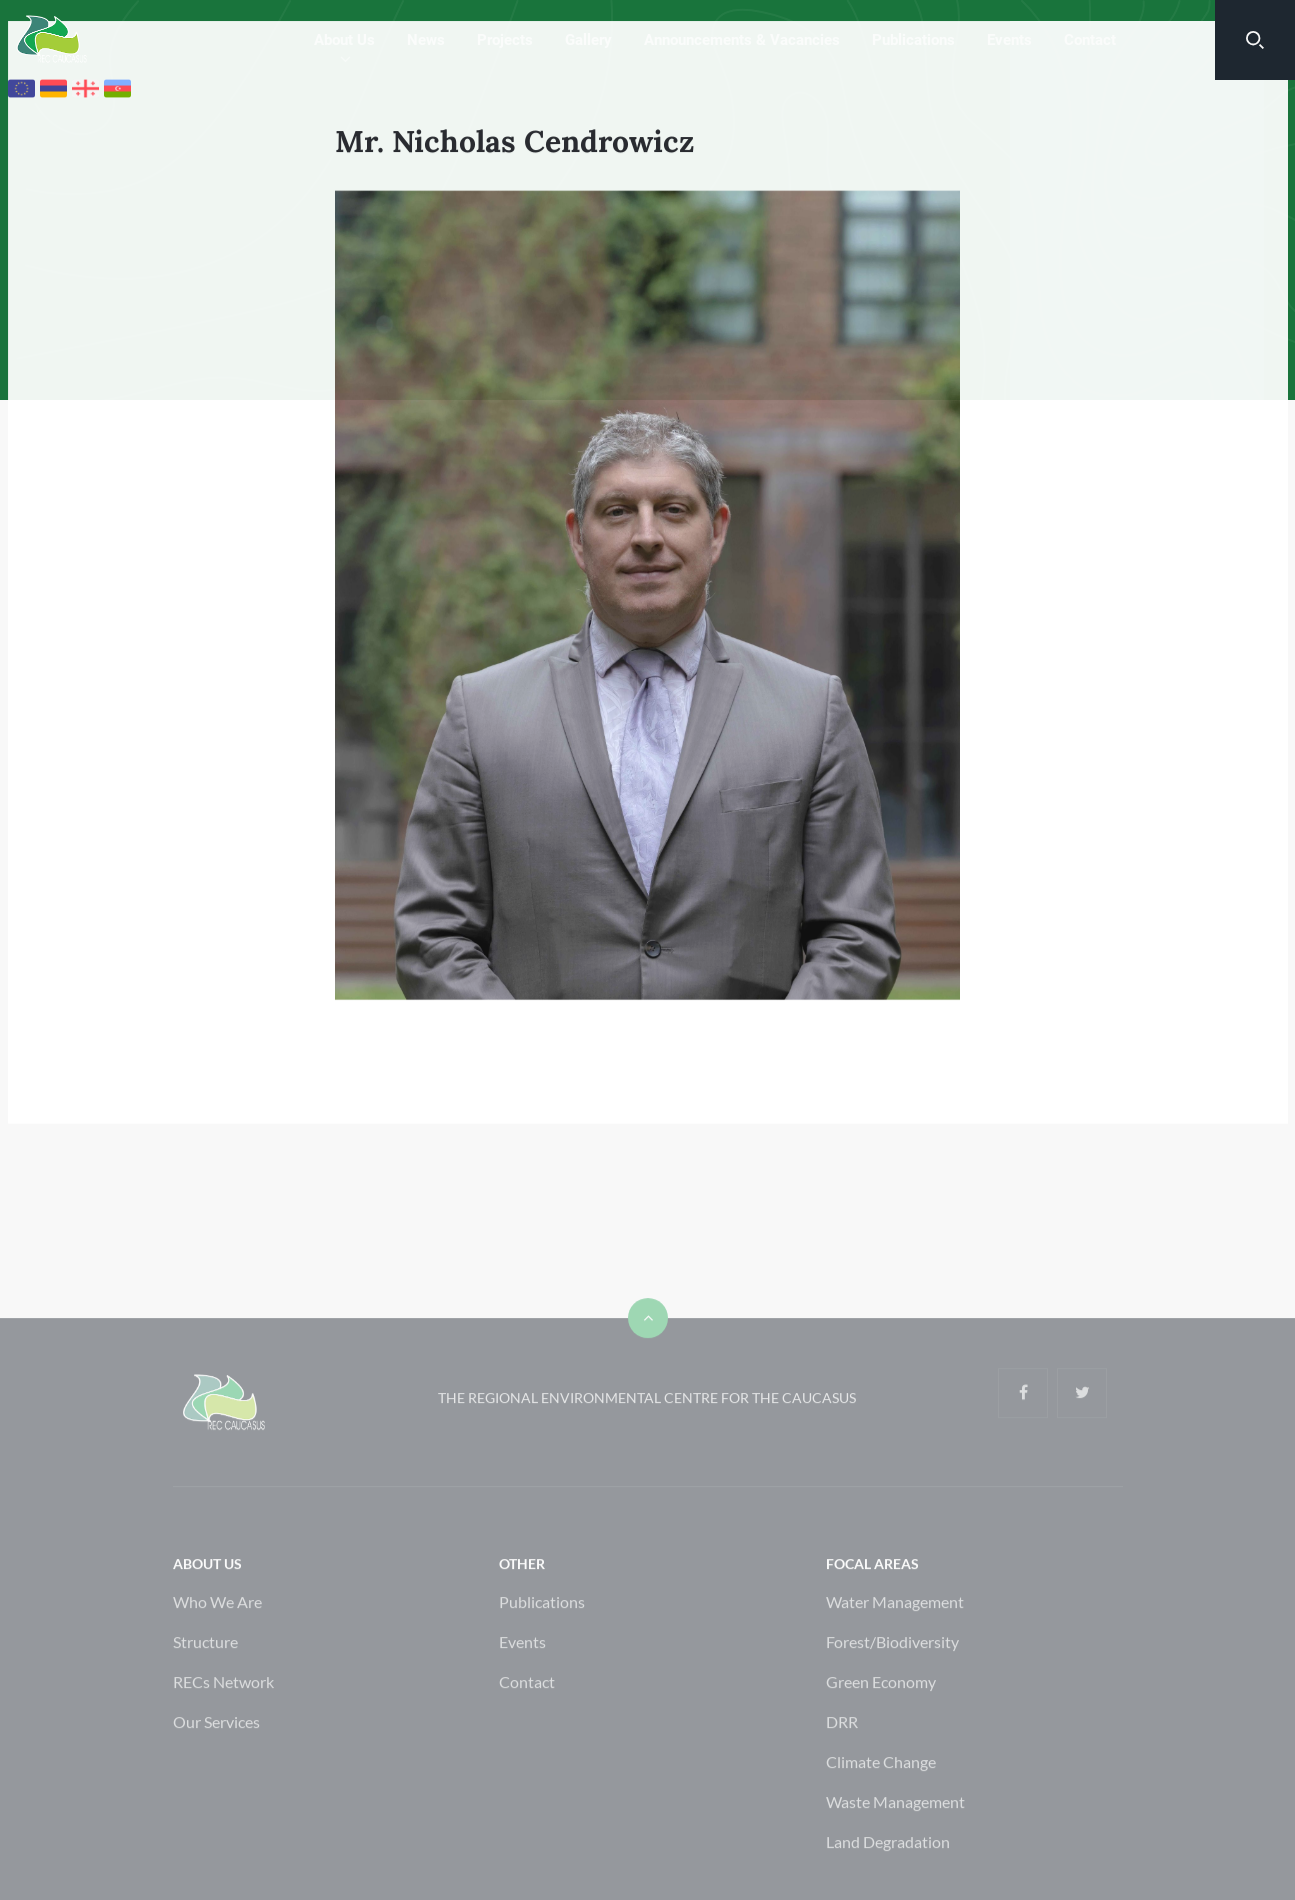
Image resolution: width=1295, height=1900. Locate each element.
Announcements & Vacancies (742, 40)
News (426, 40)
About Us (344, 40)
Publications (913, 40)
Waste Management (895, 1846)
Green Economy (881, 1726)
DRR (842, 1766)
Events (1009, 40)
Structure (205, 1686)
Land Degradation (888, 1886)
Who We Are (217, 1646)
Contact (1090, 40)
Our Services (216, 1766)
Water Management (895, 1646)
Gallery (588, 40)
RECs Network (223, 1726)
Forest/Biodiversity (892, 1686)
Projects (505, 40)
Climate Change (881, 1806)
